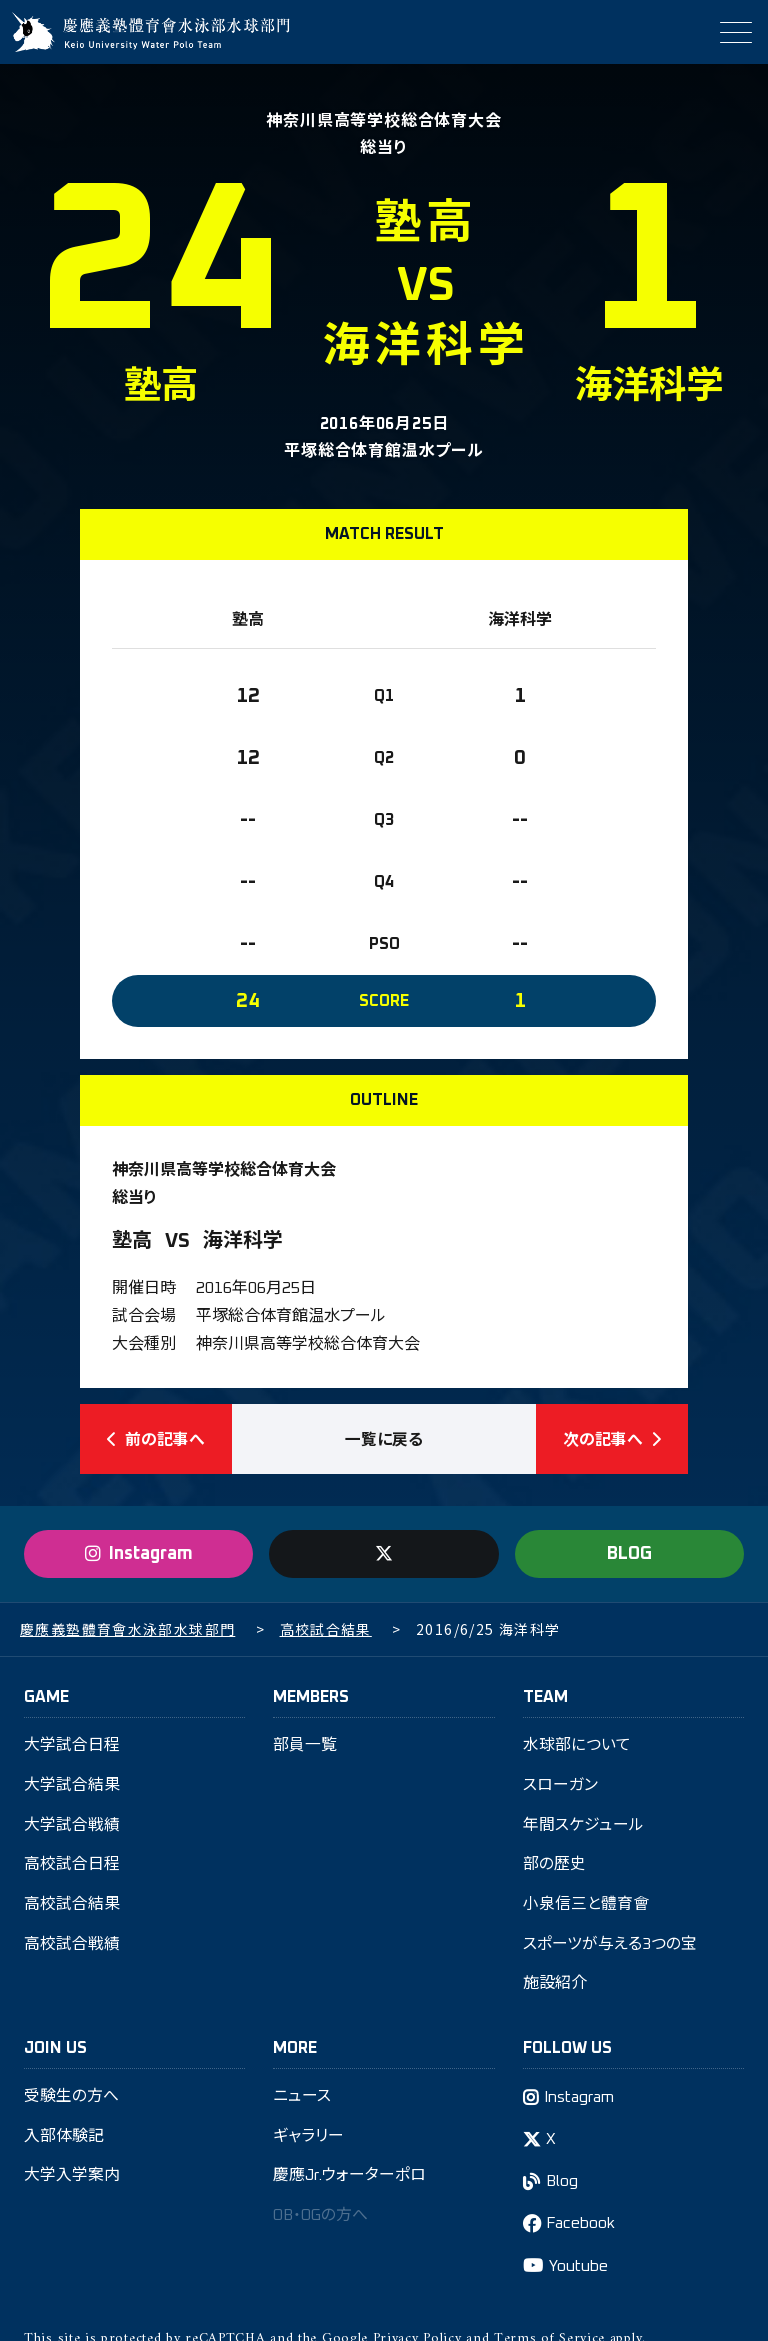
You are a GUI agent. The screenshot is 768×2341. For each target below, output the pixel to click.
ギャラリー (308, 2141)
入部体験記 (64, 2141)
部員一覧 (305, 1748)
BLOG (629, 1556)
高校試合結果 (72, 1908)
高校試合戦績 (72, 1948)
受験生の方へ (71, 2101)
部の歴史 (554, 1868)
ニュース (302, 2101)
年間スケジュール (583, 1828)
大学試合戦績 (72, 1828)
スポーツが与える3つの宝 (610, 1948)
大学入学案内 (72, 2181)
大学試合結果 (72, 1788)
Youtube (579, 2272)
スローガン (560, 1788)
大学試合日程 (72, 1748)
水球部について (577, 1748)
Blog (563, 2187)
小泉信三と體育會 (586, 1908)
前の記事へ (156, 1440)
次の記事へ (612, 1440)
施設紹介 (555, 1988)
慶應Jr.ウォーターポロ (350, 2181)
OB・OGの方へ (322, 2221)
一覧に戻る (384, 1440)
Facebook (582, 2230)
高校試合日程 (72, 1868)
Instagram (580, 2102)
